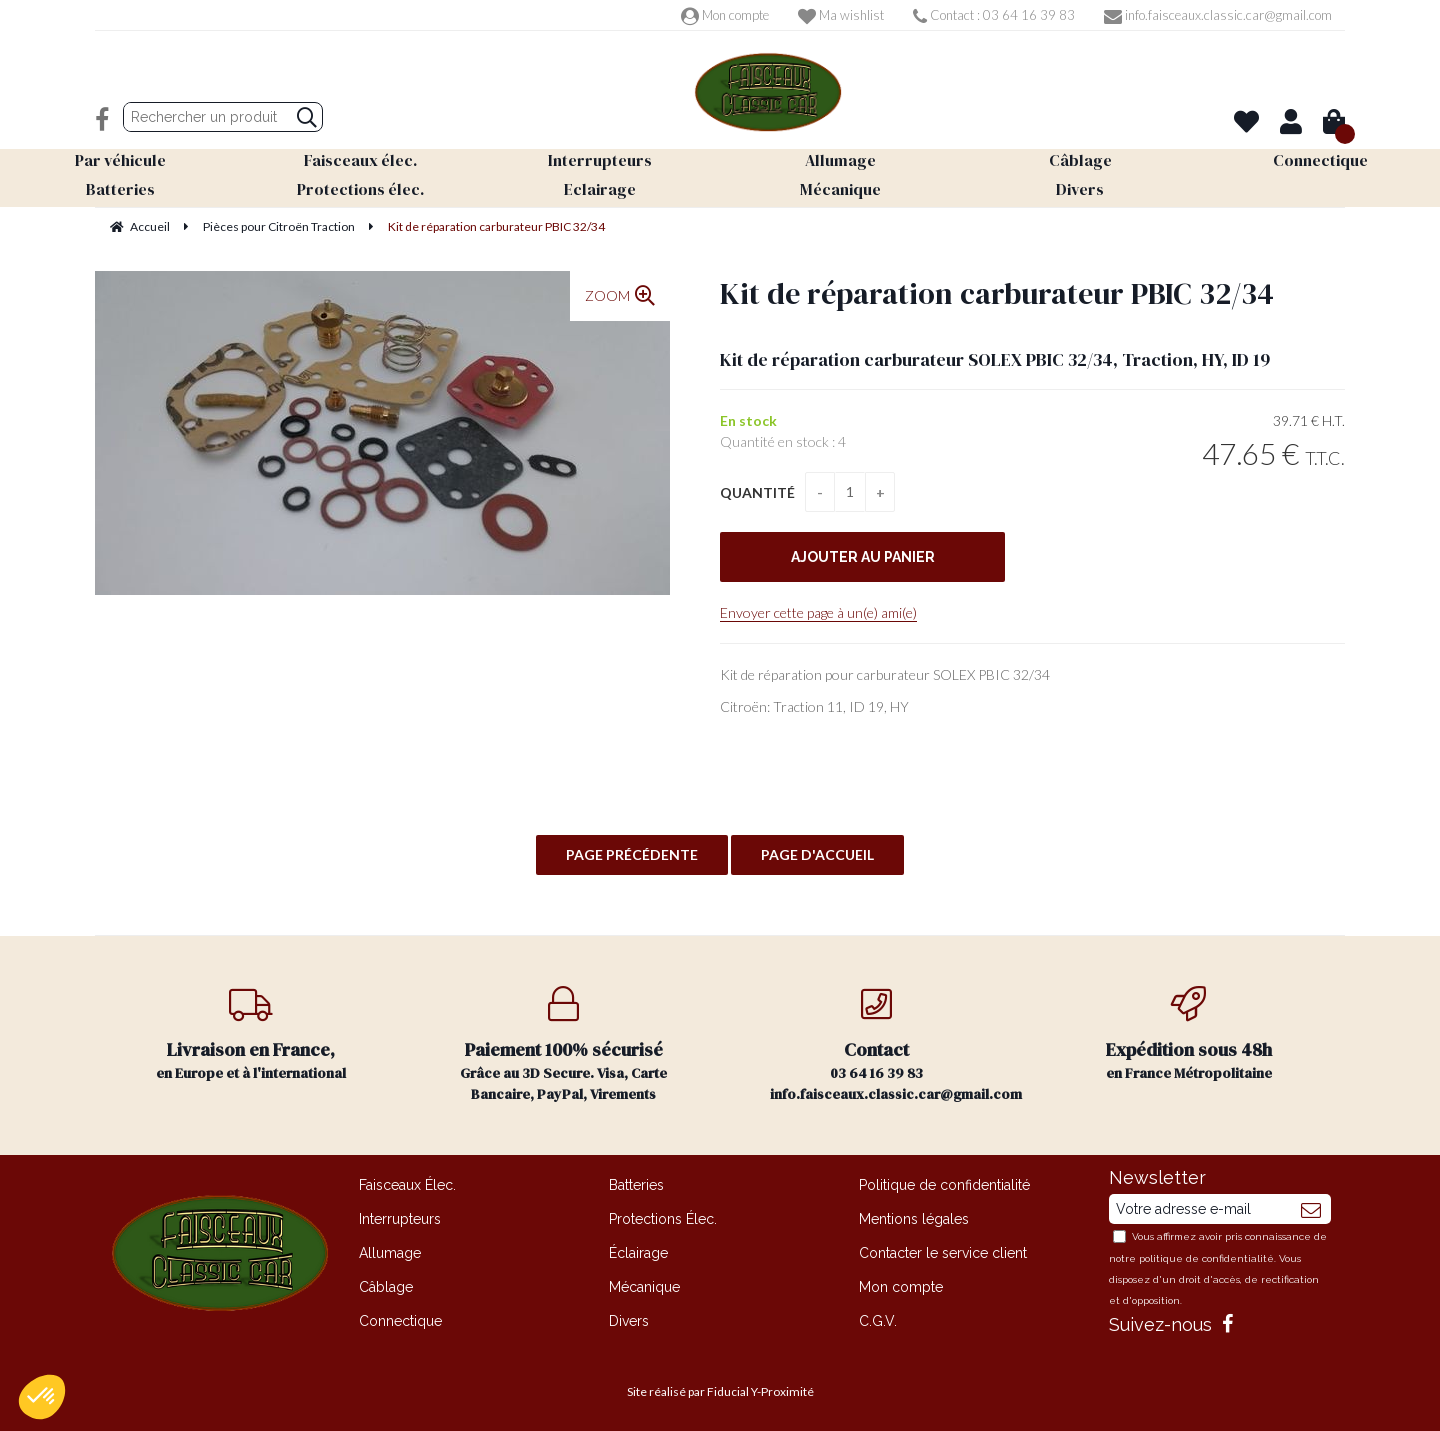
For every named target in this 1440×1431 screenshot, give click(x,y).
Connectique (400, 1321)
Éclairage (638, 1253)
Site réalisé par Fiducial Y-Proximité (720, 1391)
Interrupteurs (400, 1219)
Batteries (636, 1185)
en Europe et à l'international (251, 1034)
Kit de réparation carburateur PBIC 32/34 (997, 293)
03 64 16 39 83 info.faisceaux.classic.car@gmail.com (896, 1045)
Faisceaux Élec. (407, 1185)
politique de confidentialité (1206, 1258)
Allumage (390, 1253)
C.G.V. (878, 1321)
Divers (629, 1321)
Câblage (386, 1287)
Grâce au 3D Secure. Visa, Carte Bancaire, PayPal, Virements (564, 1045)
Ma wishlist (841, 15)
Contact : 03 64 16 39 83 (994, 15)
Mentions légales (914, 1219)
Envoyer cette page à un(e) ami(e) (818, 612)
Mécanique (644, 1287)
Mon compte (725, 15)
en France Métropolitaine (1189, 1034)
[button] (42, 1397)
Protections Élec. (663, 1219)
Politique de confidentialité (944, 1185)
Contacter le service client (943, 1253)
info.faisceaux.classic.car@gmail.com (1218, 15)
